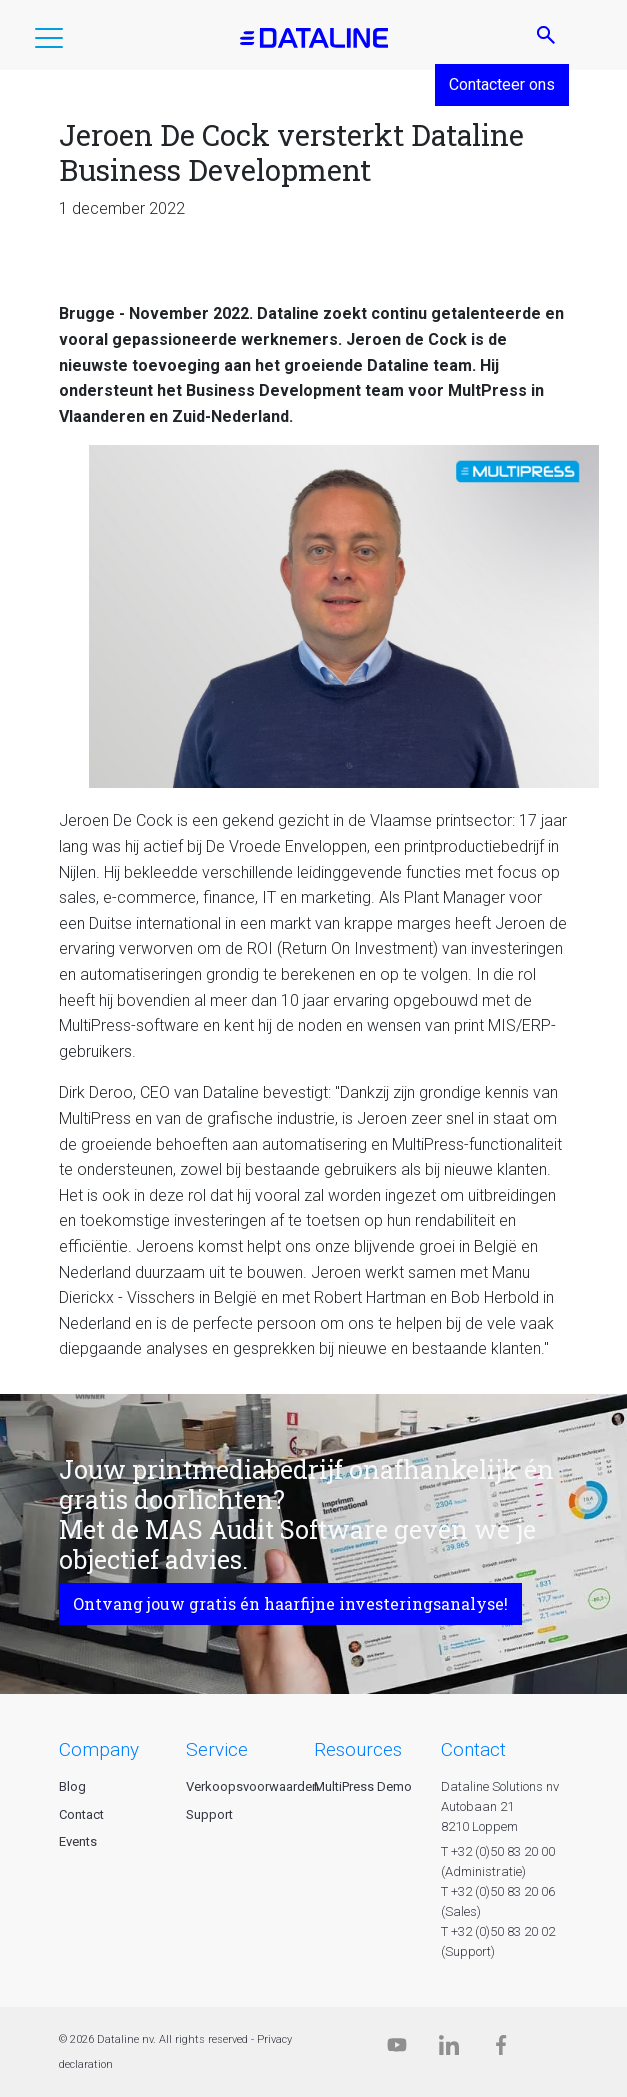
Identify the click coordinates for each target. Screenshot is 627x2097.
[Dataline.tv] (397, 2049)
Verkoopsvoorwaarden (252, 1786)
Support (209, 1814)
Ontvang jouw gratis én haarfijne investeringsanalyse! (290, 1603)
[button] (49, 42)
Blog (72, 1786)
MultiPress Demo (363, 1786)
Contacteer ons (502, 84)
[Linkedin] (449, 2049)
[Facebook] (501, 2049)
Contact (81, 1814)
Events (78, 1841)
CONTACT (473, 1749)
